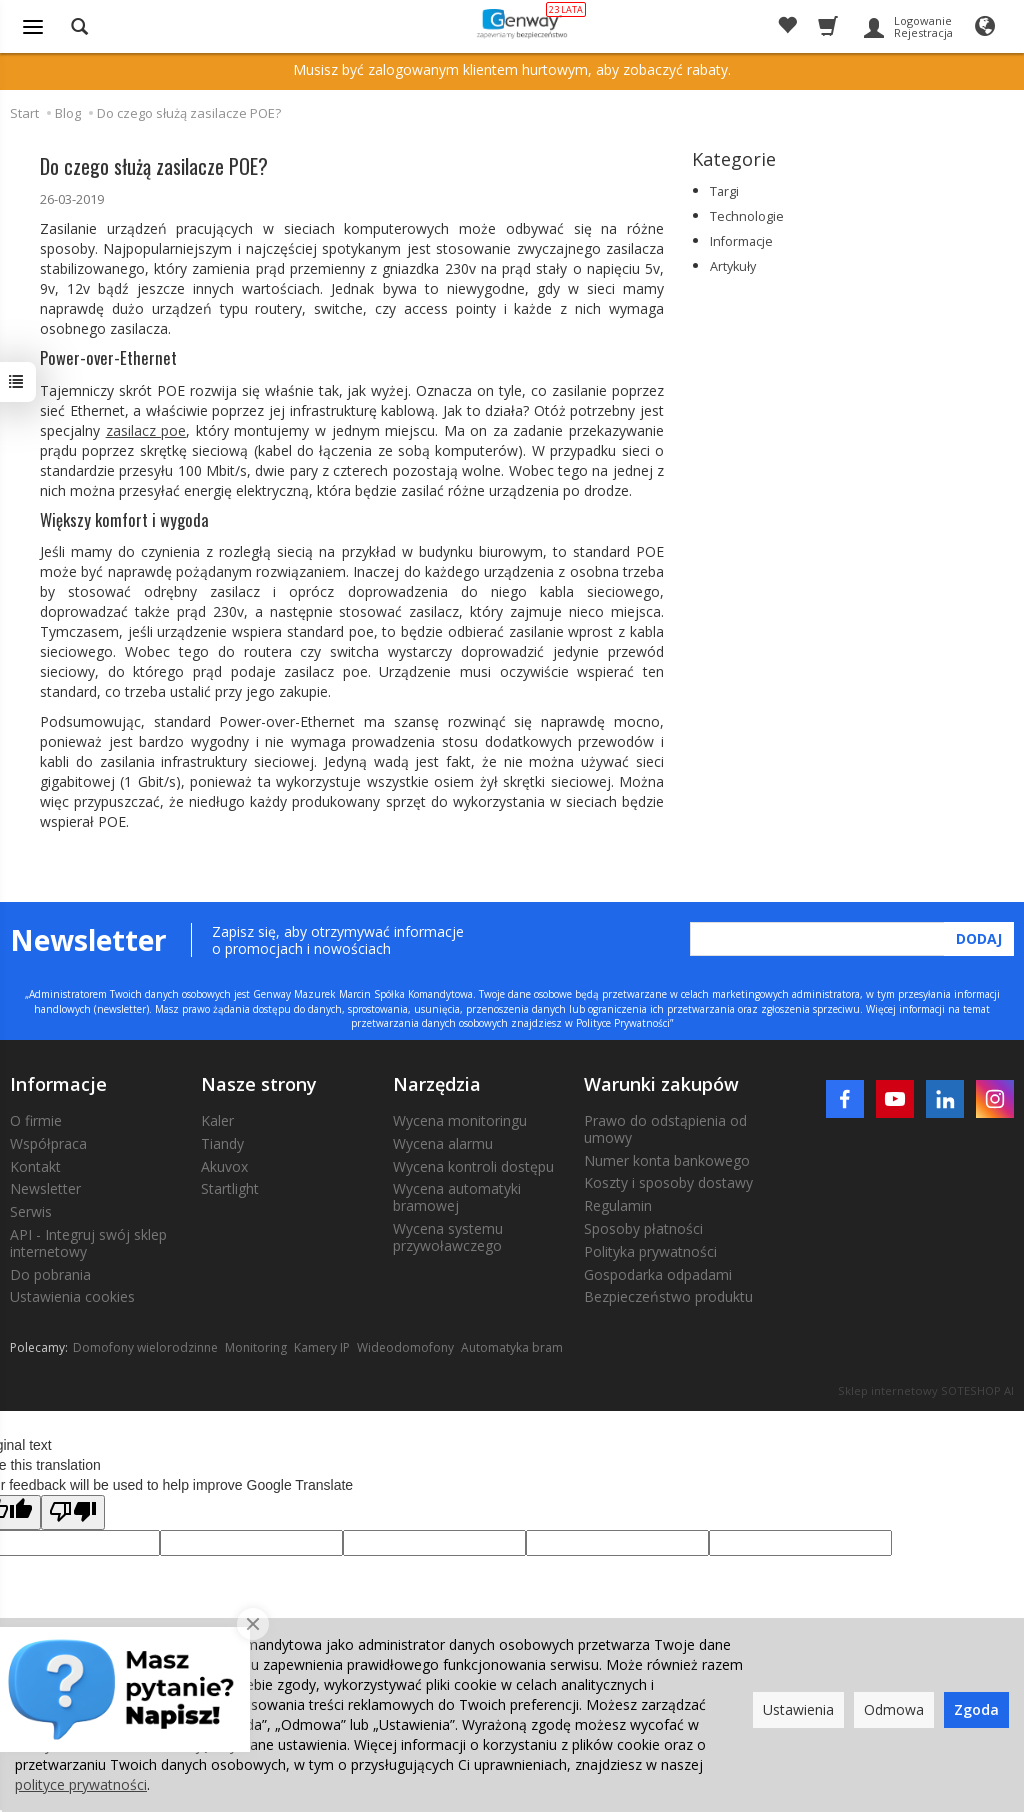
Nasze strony (259, 1084)
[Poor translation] (73, 1512)
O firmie (36, 1120)
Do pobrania (50, 1274)
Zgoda (976, 1709)
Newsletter (45, 1188)
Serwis (31, 1211)
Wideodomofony (405, 1347)
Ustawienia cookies (72, 1296)
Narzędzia (437, 1084)
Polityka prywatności (650, 1251)
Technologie (747, 216)
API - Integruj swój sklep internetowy (88, 1243)
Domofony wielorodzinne (145, 1347)
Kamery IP (322, 1347)
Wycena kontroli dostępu (473, 1166)
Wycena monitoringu (460, 1120)
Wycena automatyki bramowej (457, 1197)
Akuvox (224, 1166)
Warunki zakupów (661, 1084)
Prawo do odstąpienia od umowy (665, 1129)
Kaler (217, 1120)
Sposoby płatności (643, 1228)
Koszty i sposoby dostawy (668, 1182)
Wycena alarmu (443, 1143)
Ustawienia (798, 1709)
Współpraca (48, 1143)
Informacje (741, 241)
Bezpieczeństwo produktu (668, 1296)
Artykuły (733, 266)
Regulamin (618, 1205)
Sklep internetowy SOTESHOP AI (926, 1390)
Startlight (230, 1188)
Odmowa (894, 1709)
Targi (724, 191)
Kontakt (35, 1166)
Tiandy (222, 1143)
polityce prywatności (81, 1784)
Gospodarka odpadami (658, 1274)
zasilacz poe (146, 430)
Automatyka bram (512, 1347)
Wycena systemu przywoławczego (448, 1237)
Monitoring (256, 1347)
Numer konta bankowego (667, 1160)
